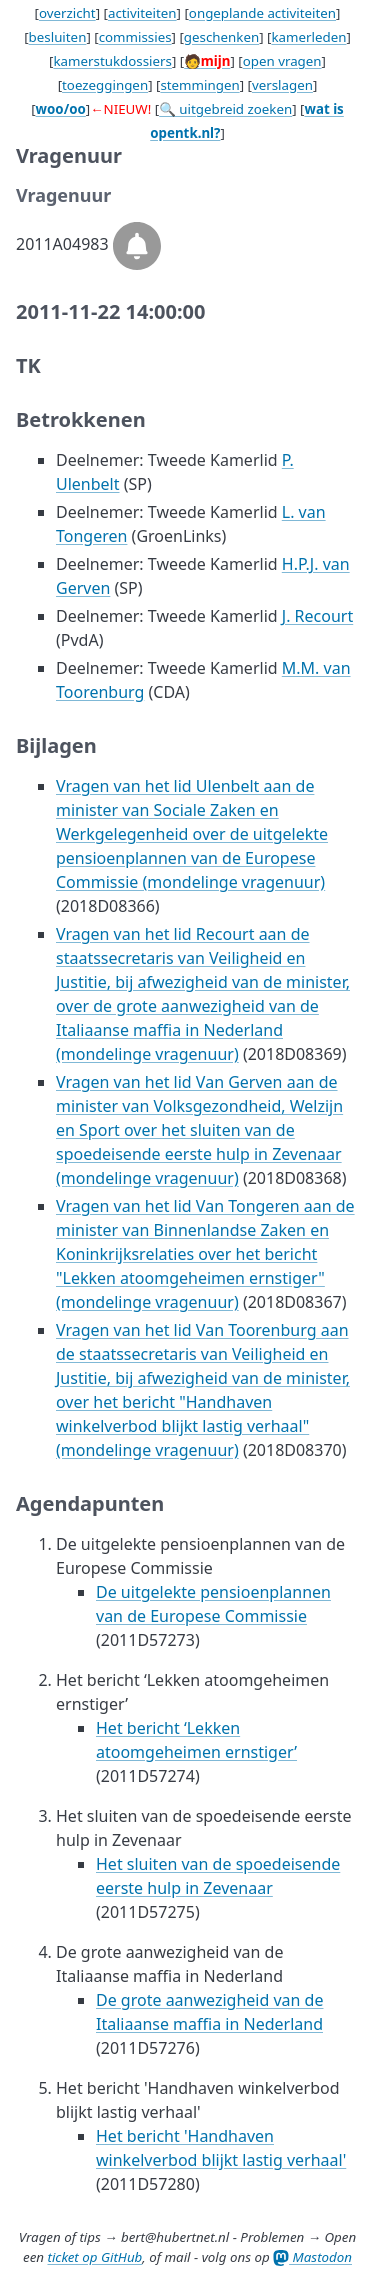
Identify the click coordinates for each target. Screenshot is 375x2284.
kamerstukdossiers (112, 61)
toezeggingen (105, 85)
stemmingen (199, 85)
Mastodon (312, 2257)
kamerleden (308, 37)
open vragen (282, 61)
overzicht (67, 13)
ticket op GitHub (94, 2257)
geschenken (221, 37)
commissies (135, 37)
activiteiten (142, 13)
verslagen (282, 85)
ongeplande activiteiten (262, 13)
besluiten (58, 37)
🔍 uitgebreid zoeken (225, 109)
